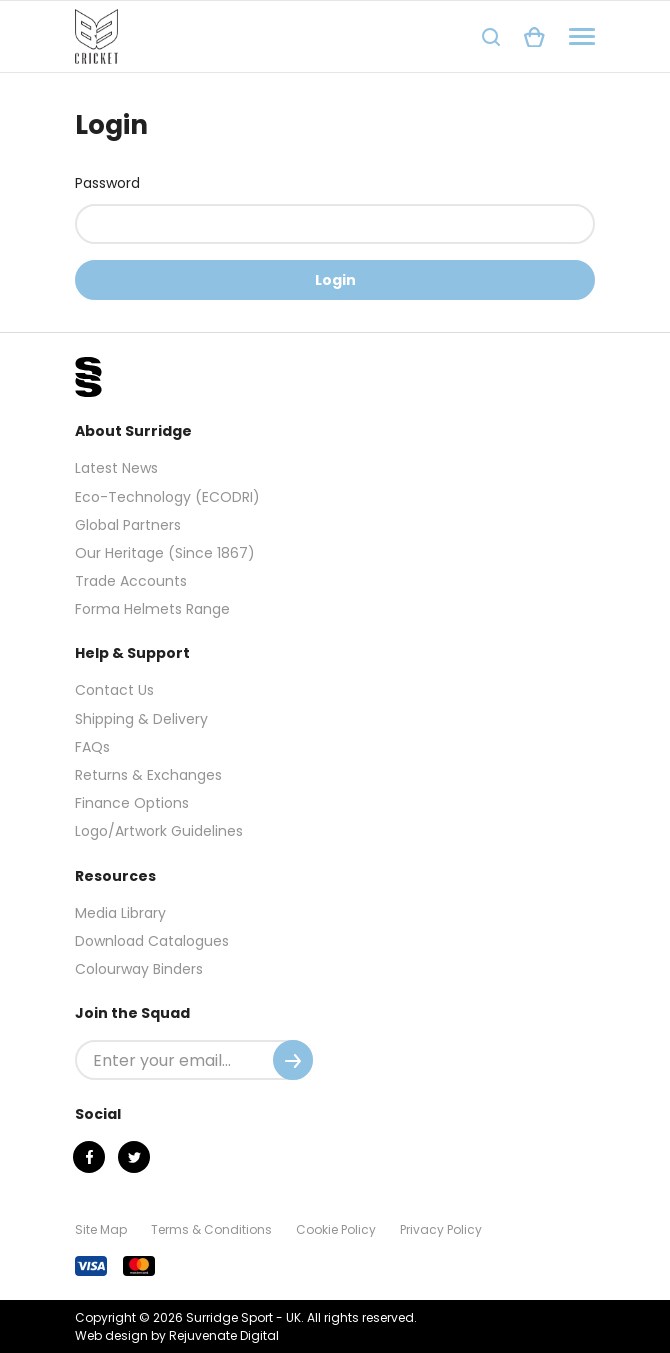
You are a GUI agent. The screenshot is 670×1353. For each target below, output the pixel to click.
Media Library (120, 913)
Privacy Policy (441, 1229)
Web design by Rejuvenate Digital (177, 1335)
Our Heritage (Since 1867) (165, 553)
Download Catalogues (152, 941)
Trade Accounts (131, 581)
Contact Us (114, 690)
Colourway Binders (139, 969)
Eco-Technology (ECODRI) (167, 497)
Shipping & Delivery (141, 719)
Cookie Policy (336, 1229)
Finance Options (132, 803)
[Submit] (293, 1060)
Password (107, 183)
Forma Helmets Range (152, 609)
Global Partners (128, 525)
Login (335, 280)
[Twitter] (134, 1157)
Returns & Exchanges (148, 775)
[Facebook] (89, 1157)
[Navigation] (582, 36)
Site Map (101, 1229)
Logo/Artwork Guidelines (159, 831)
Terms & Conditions (211, 1229)
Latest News (116, 468)
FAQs (92, 747)
